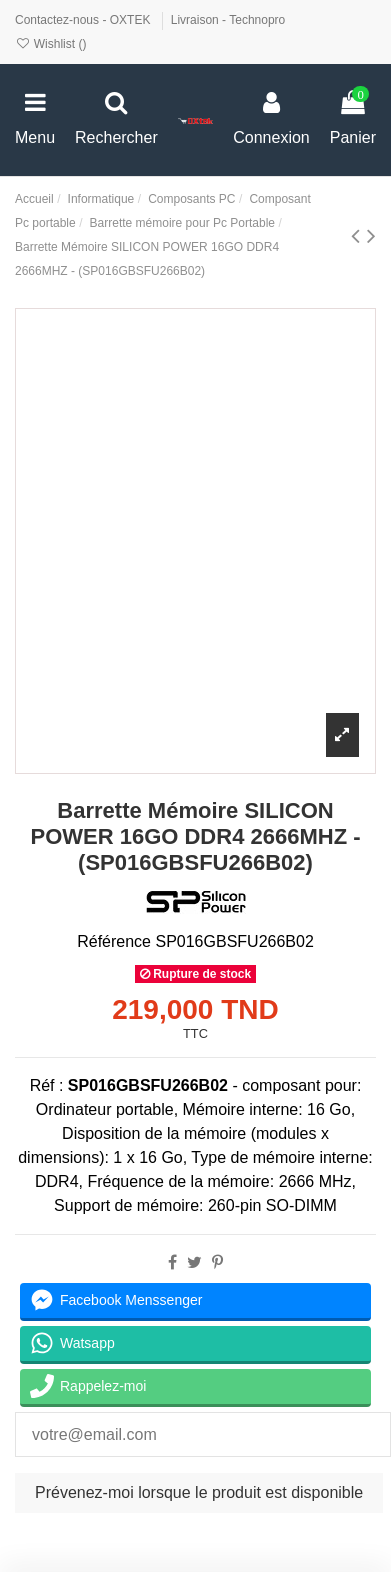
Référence (114, 941)
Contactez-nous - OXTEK (84, 20)
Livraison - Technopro (228, 20)
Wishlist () (50, 44)
